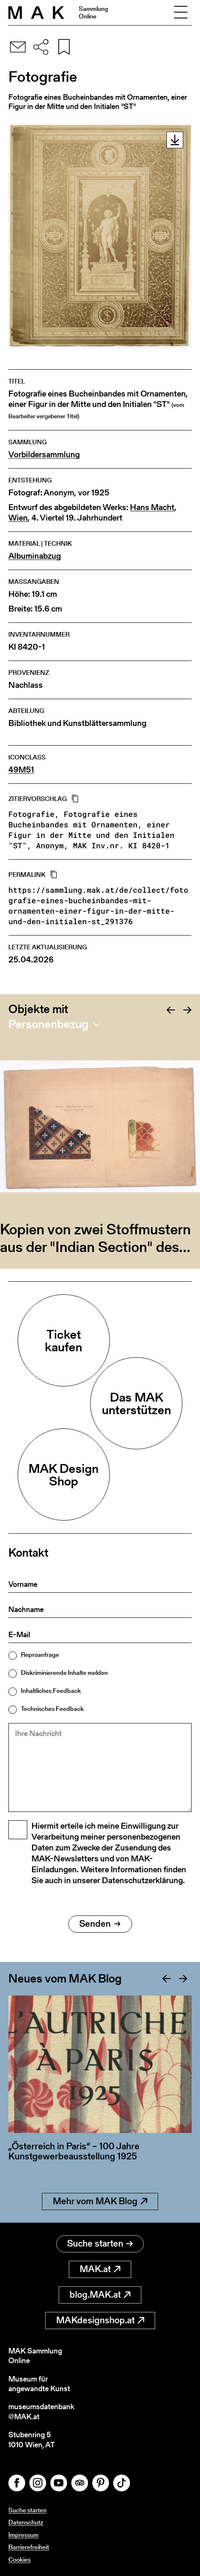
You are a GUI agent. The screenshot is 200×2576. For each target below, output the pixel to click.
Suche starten (100, 2243)
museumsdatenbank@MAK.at (41, 2411)
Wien (18, 518)
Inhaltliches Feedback (51, 1690)
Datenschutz (25, 2522)
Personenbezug (48, 1024)
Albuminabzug (34, 556)
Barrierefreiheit (28, 2546)
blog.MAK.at (100, 2294)
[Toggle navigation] (180, 12)
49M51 (21, 770)
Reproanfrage (40, 1654)
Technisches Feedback (52, 1708)
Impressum (23, 2534)
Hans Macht (152, 507)
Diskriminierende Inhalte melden (64, 1672)
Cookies (19, 2559)
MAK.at (100, 2268)
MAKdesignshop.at (100, 2320)
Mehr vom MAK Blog (100, 2201)
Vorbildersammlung (44, 454)
